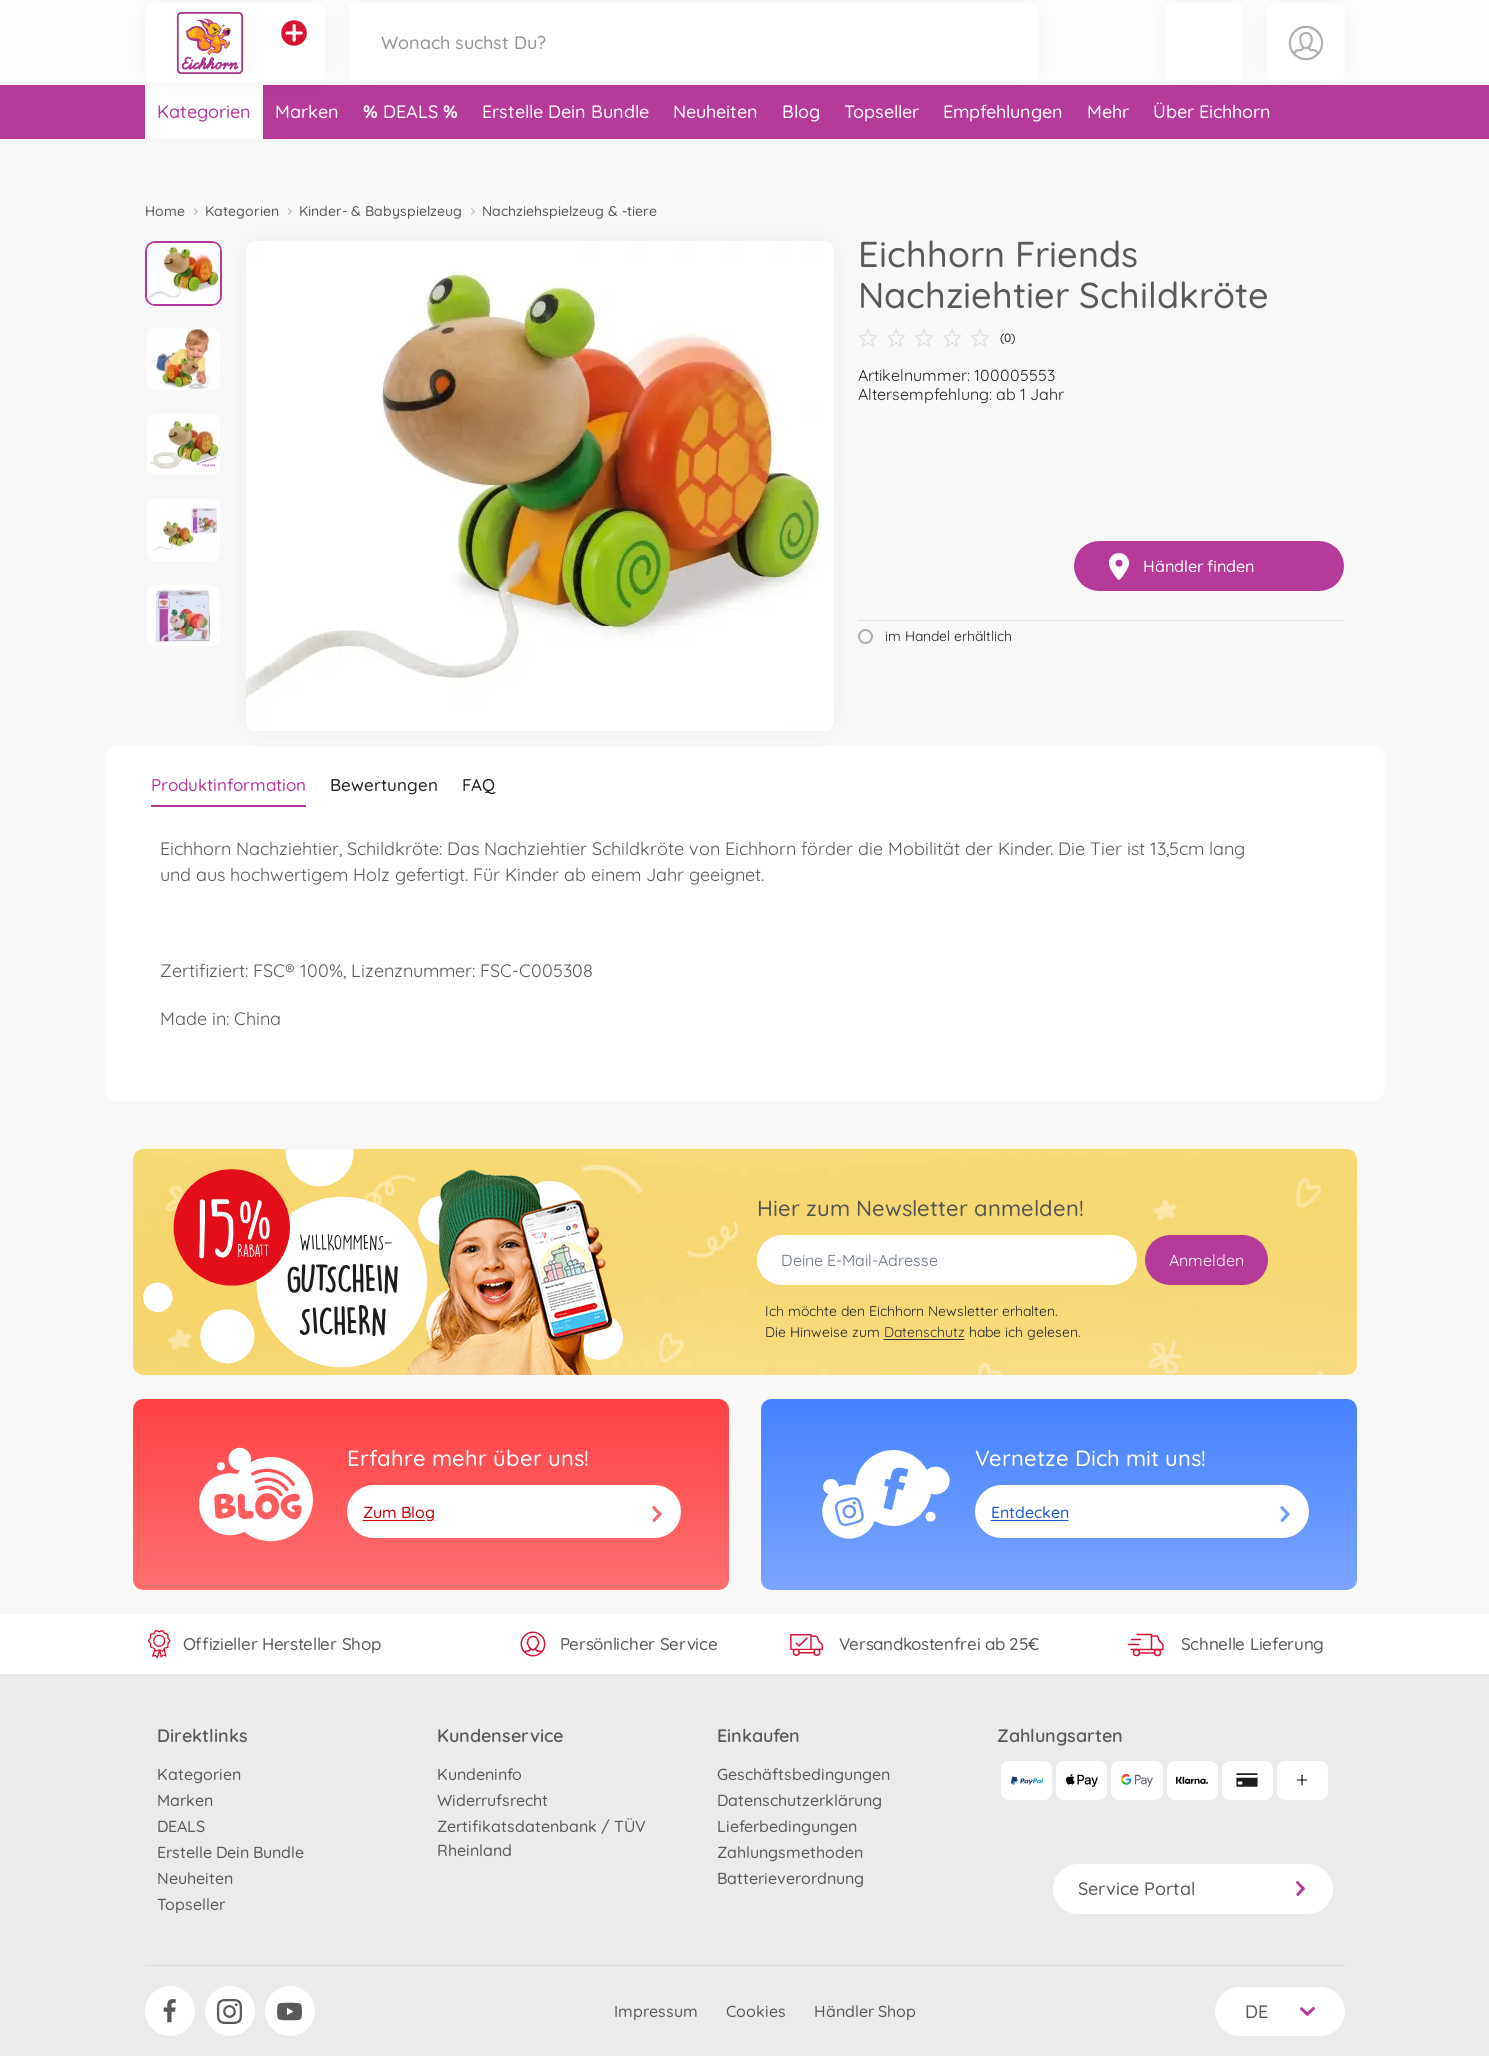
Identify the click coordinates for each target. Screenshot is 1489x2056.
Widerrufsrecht (492, 1800)
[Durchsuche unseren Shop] (694, 63)
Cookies (756, 2011)
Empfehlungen (1003, 153)
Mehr (1108, 153)
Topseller (881, 153)
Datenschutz (924, 1332)
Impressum (656, 2011)
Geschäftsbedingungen (803, 1774)
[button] (1204, 63)
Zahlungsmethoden (790, 1852)
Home (165, 211)
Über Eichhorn (1212, 153)
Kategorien (204, 153)
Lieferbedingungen (787, 1826)
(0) (936, 338)
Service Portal (1193, 1888)
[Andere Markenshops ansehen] (294, 54)
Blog (801, 153)
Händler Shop (865, 2011)
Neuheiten (715, 153)
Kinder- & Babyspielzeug (380, 211)
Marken (307, 153)
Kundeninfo (479, 1774)
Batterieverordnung (790, 1878)
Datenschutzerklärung (799, 1800)
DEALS (413, 153)
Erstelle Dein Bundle (565, 153)
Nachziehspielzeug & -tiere (569, 211)
